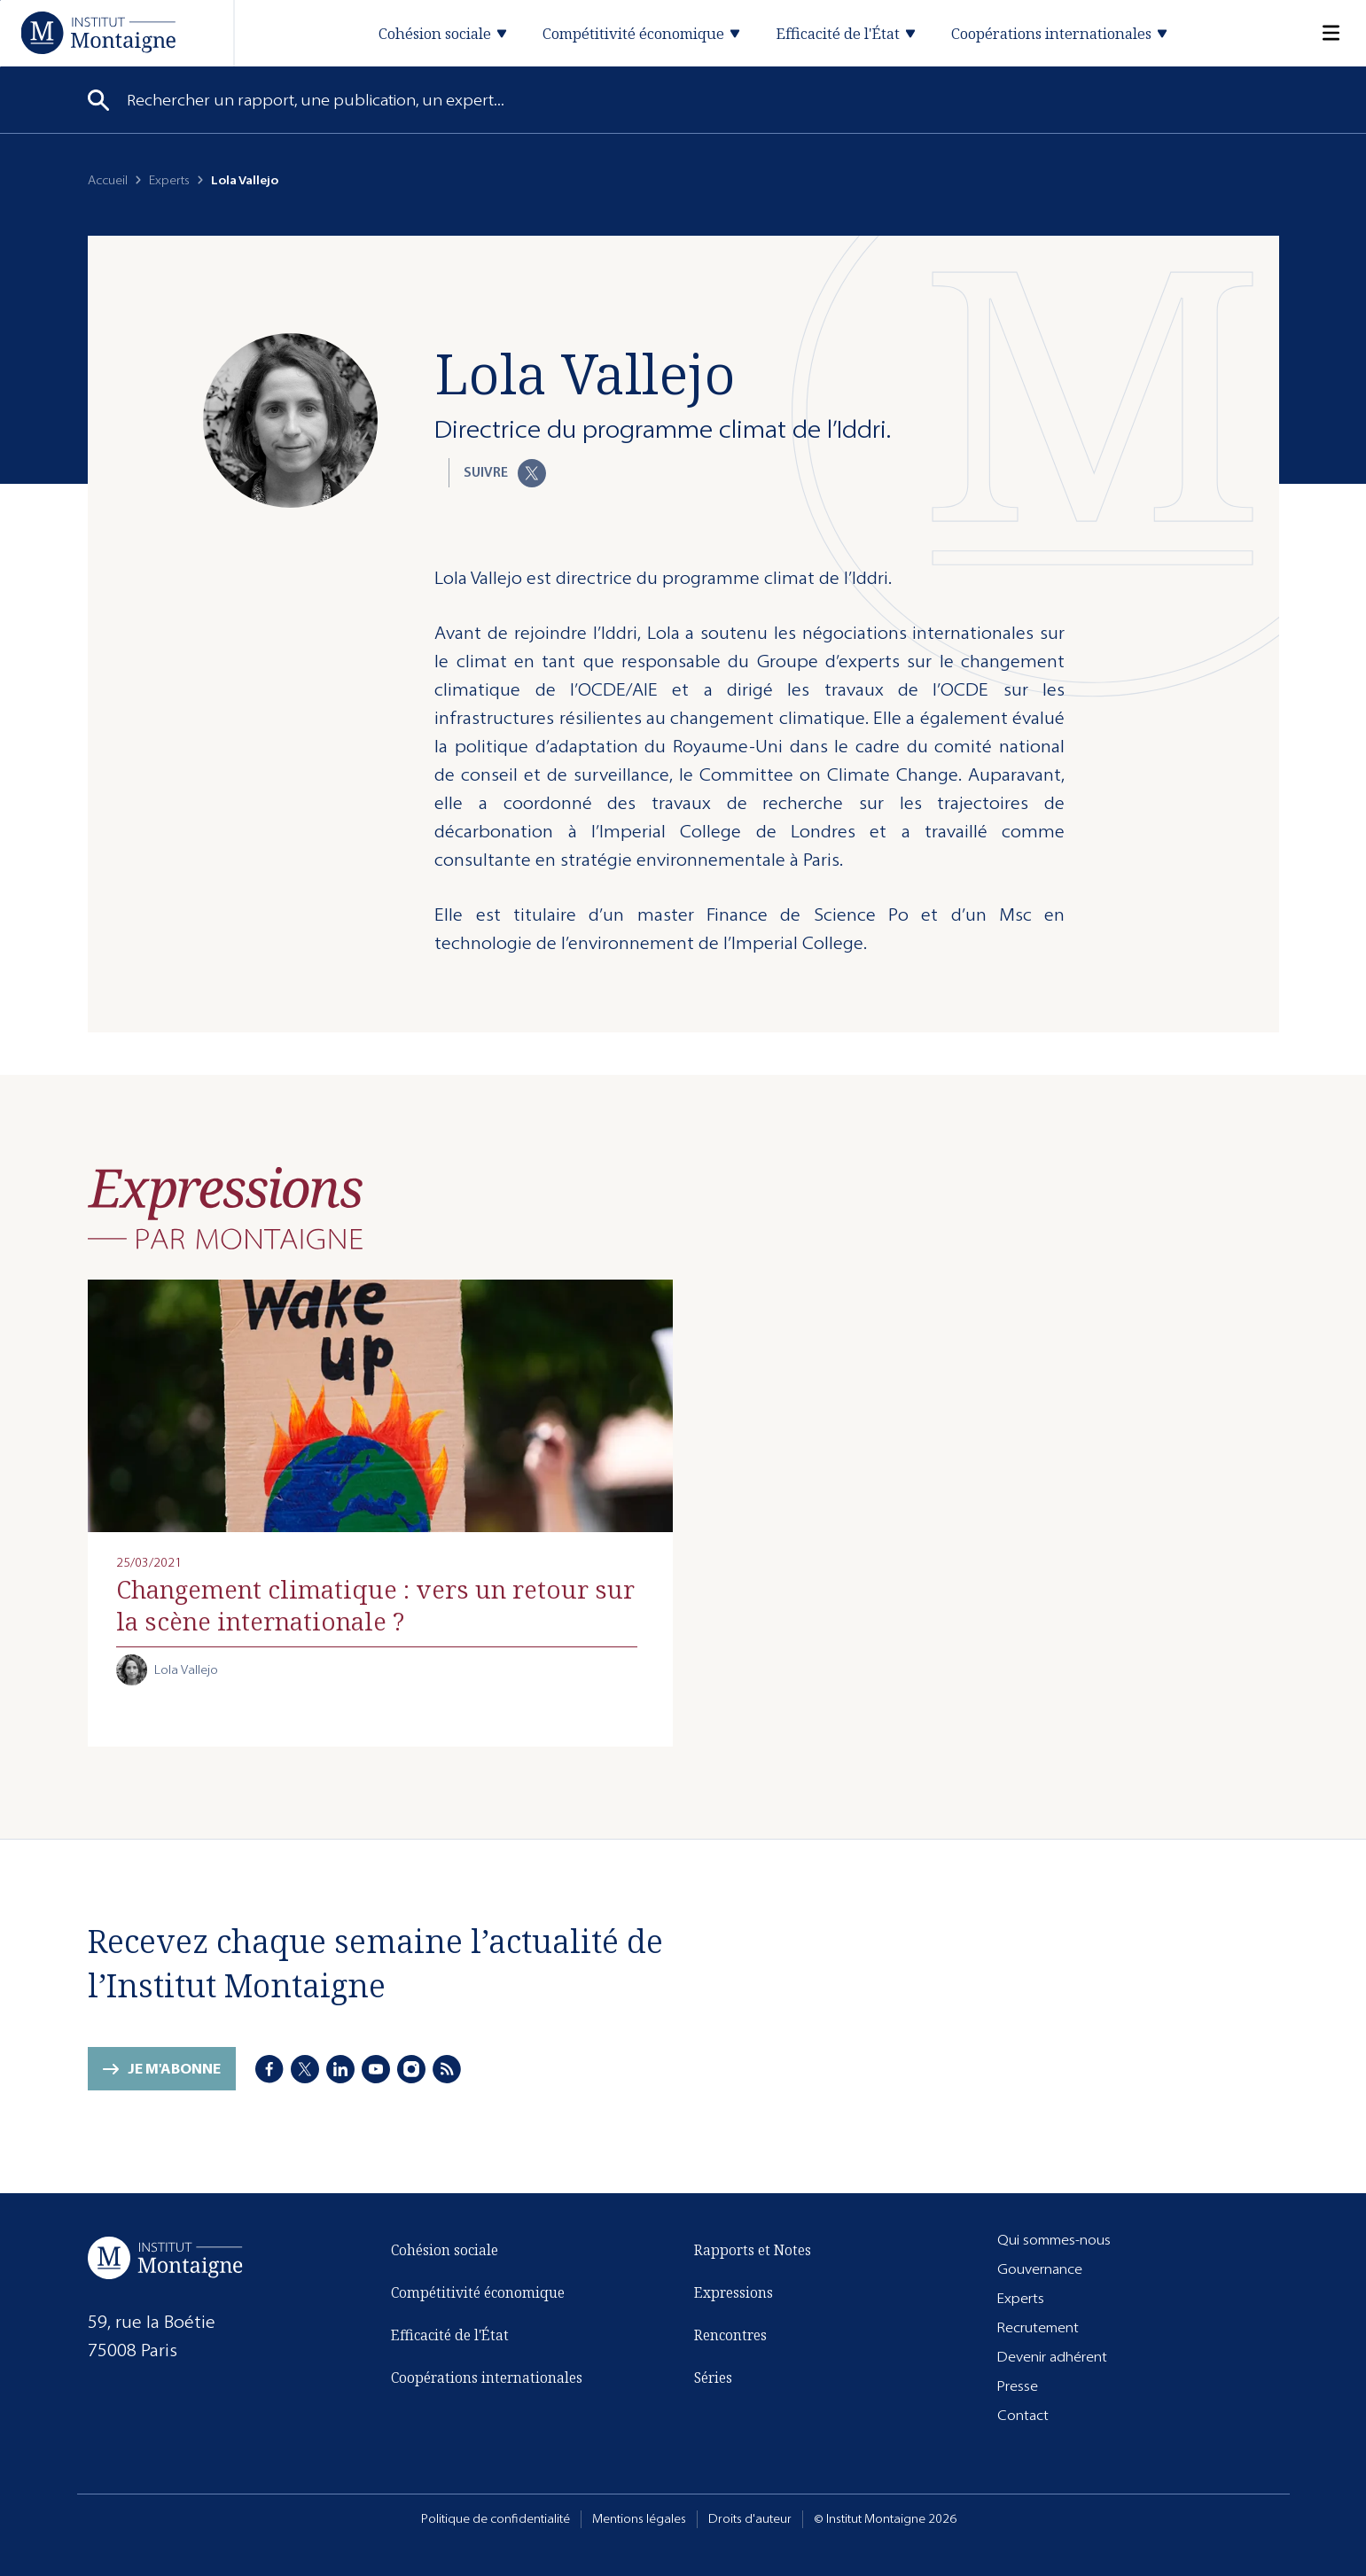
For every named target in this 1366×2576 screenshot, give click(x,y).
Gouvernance (1039, 2269)
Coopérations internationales (486, 2377)
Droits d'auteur (750, 2518)
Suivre (505, 473)
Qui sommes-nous (1054, 2239)
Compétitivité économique (478, 2292)
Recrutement (1038, 2327)
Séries (713, 2377)
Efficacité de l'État (450, 2335)
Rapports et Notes (752, 2250)
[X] (307, 2070)
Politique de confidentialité (495, 2518)
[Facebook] (271, 2070)
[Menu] (1319, 33)
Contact (1023, 2415)
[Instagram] (413, 2070)
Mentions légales (639, 2518)
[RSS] (448, 2070)
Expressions (733, 2292)
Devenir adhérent (1052, 2356)
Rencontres (730, 2335)
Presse (1017, 2386)
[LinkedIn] (342, 2070)
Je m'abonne (174, 2069)
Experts (169, 180)
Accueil (108, 180)
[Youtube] (377, 2070)
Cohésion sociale (444, 2250)
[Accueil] (98, 32)
